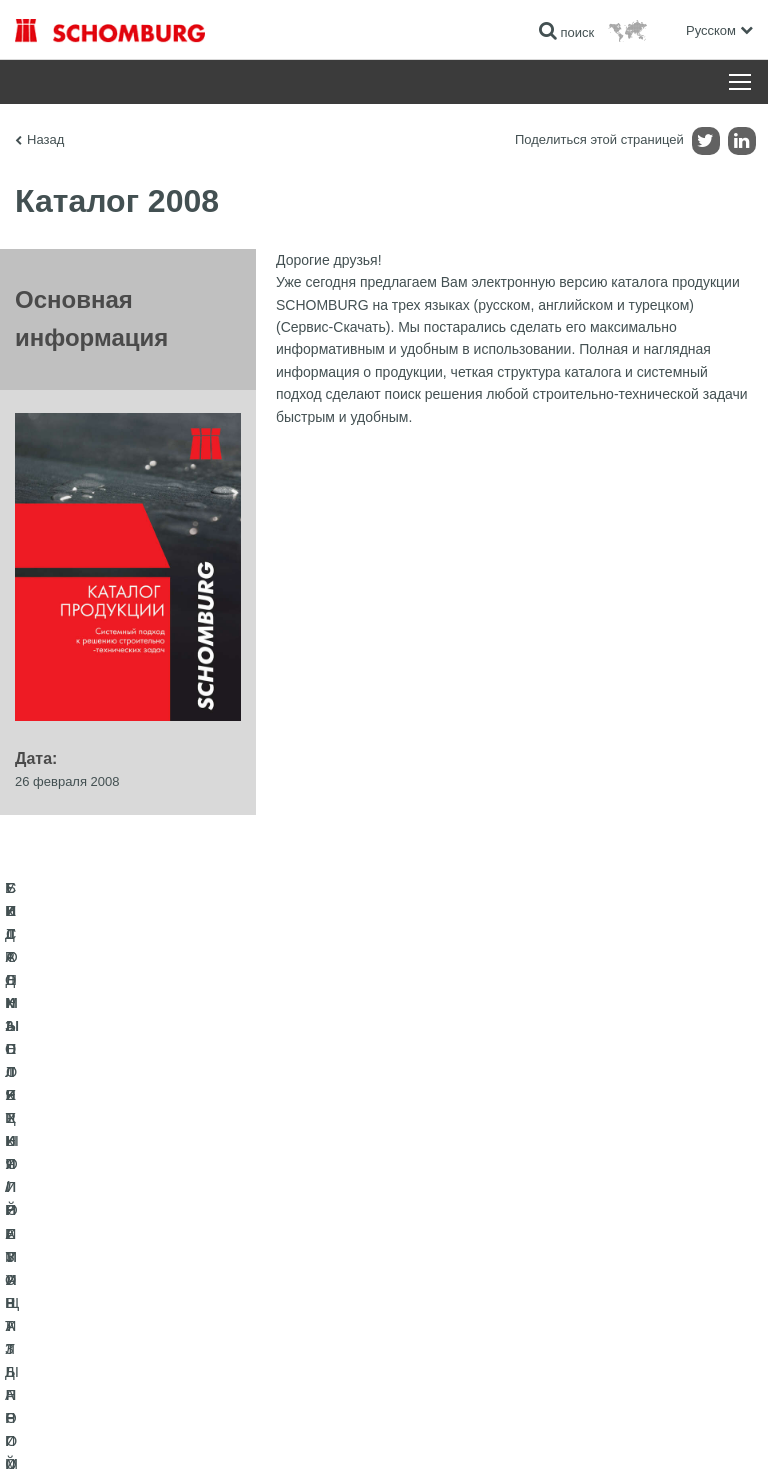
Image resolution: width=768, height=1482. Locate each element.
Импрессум (113, 1443)
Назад (45, 139)
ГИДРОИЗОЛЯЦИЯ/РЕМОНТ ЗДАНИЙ (122, 1203)
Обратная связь (443, 1263)
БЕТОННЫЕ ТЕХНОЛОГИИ (91, 1323)
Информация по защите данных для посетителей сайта (285, 1443)
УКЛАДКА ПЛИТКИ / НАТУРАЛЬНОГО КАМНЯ (143, 1233)
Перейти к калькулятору (466, 1203)
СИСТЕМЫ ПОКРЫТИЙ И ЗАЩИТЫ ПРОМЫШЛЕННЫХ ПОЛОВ (172, 1278)
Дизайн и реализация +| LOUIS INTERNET (649, 1443)
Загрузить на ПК (444, 1233)
